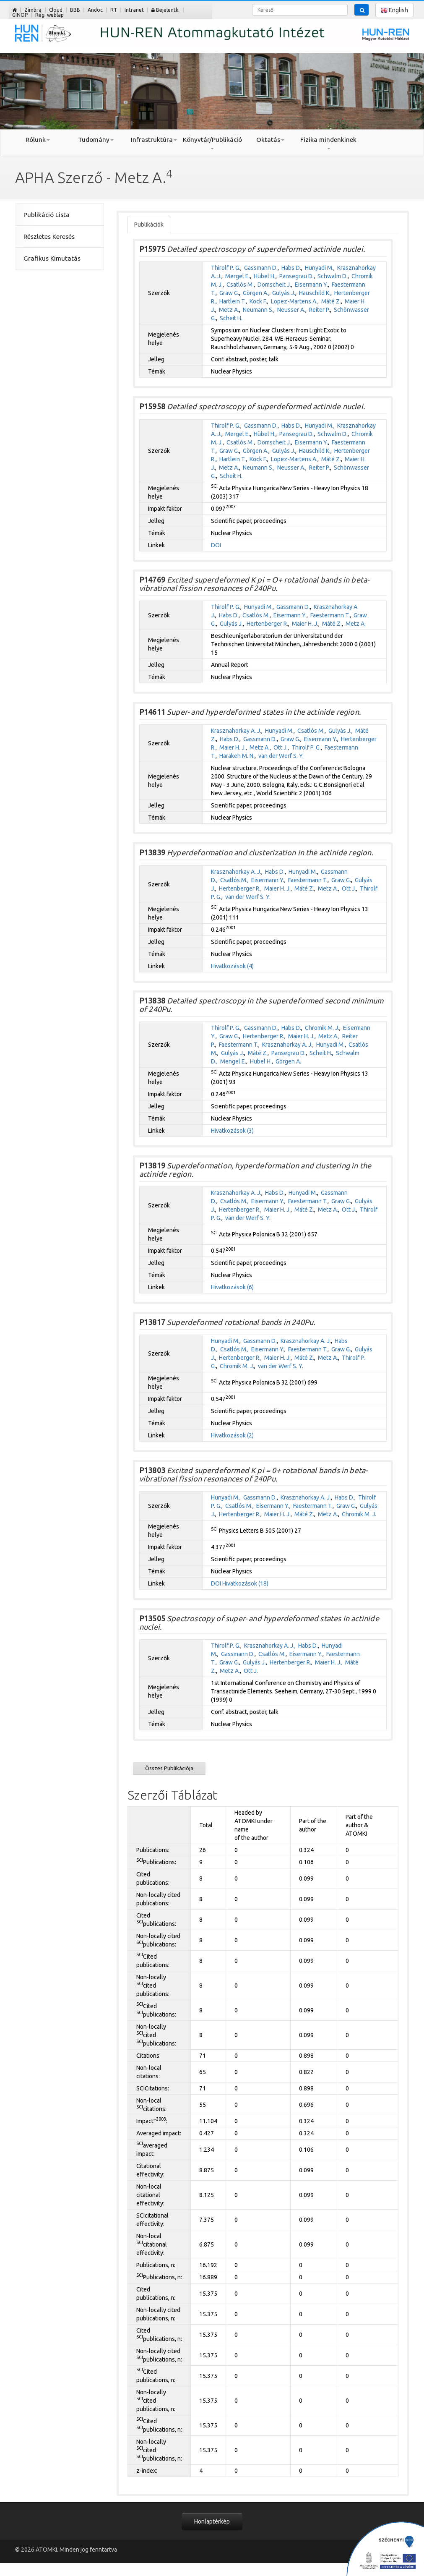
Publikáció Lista (46, 214)
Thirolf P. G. (225, 267)
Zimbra (33, 10)
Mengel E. (233, 1061)
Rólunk (38, 139)
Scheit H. (231, 318)
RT (113, 10)
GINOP (20, 15)
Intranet (134, 10)
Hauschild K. (314, 293)
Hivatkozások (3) (232, 1130)
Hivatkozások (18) (245, 1583)
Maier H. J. (305, 623)
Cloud (55, 10)
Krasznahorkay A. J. (236, 730)
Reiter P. (319, 309)
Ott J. (280, 747)
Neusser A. (291, 309)
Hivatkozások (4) (232, 966)
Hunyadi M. (319, 267)
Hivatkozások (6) (232, 1287)
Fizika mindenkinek (328, 142)
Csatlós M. (240, 284)
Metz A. (229, 309)
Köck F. (258, 301)
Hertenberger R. (267, 623)
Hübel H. (265, 276)
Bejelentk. (165, 10)
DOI (216, 545)
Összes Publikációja (169, 1768)
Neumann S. (258, 309)
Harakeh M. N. (237, 755)
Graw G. (229, 293)
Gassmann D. (261, 267)
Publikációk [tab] (149, 224)
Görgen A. (255, 293)
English (394, 10)
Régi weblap (49, 15)
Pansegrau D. (296, 276)
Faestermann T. (330, 615)
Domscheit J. (274, 284)
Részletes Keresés (49, 236)
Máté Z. (331, 301)
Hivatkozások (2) (232, 1435)
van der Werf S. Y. (281, 755)
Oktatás (270, 139)
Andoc (95, 10)
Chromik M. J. (322, 1027)
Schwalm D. (332, 276)
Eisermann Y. (311, 284)
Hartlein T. (232, 301)
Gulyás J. (283, 293)
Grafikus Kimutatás (52, 258)
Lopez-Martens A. (294, 301)
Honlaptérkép (212, 2521)
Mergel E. (237, 276)
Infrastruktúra (154, 139)
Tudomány (96, 139)
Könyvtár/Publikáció (212, 142)
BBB (75, 10)
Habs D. (291, 267)
